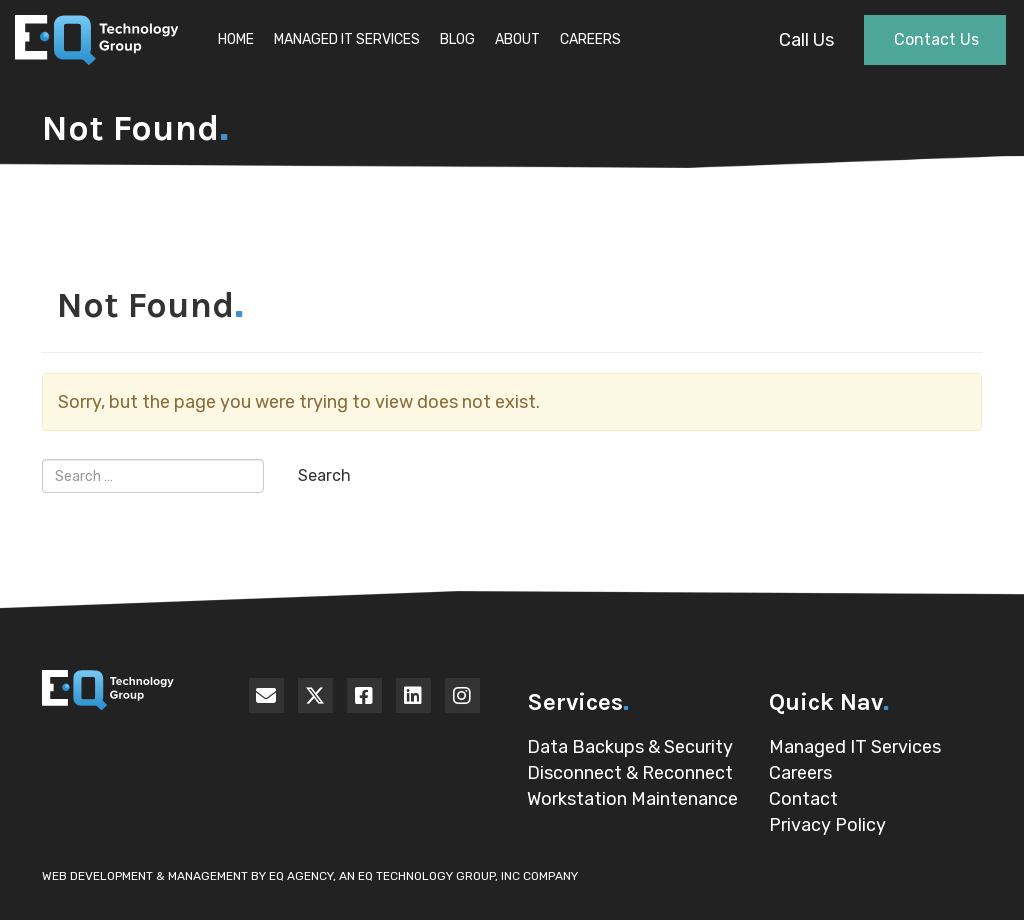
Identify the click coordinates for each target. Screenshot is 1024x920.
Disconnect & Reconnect (630, 773)
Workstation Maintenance (632, 799)
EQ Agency (301, 876)
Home (236, 39)
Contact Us (936, 39)
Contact (803, 799)
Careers (590, 39)
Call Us (806, 40)
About (517, 39)
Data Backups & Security (630, 747)
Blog (457, 39)
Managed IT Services (347, 39)
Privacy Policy (827, 825)
